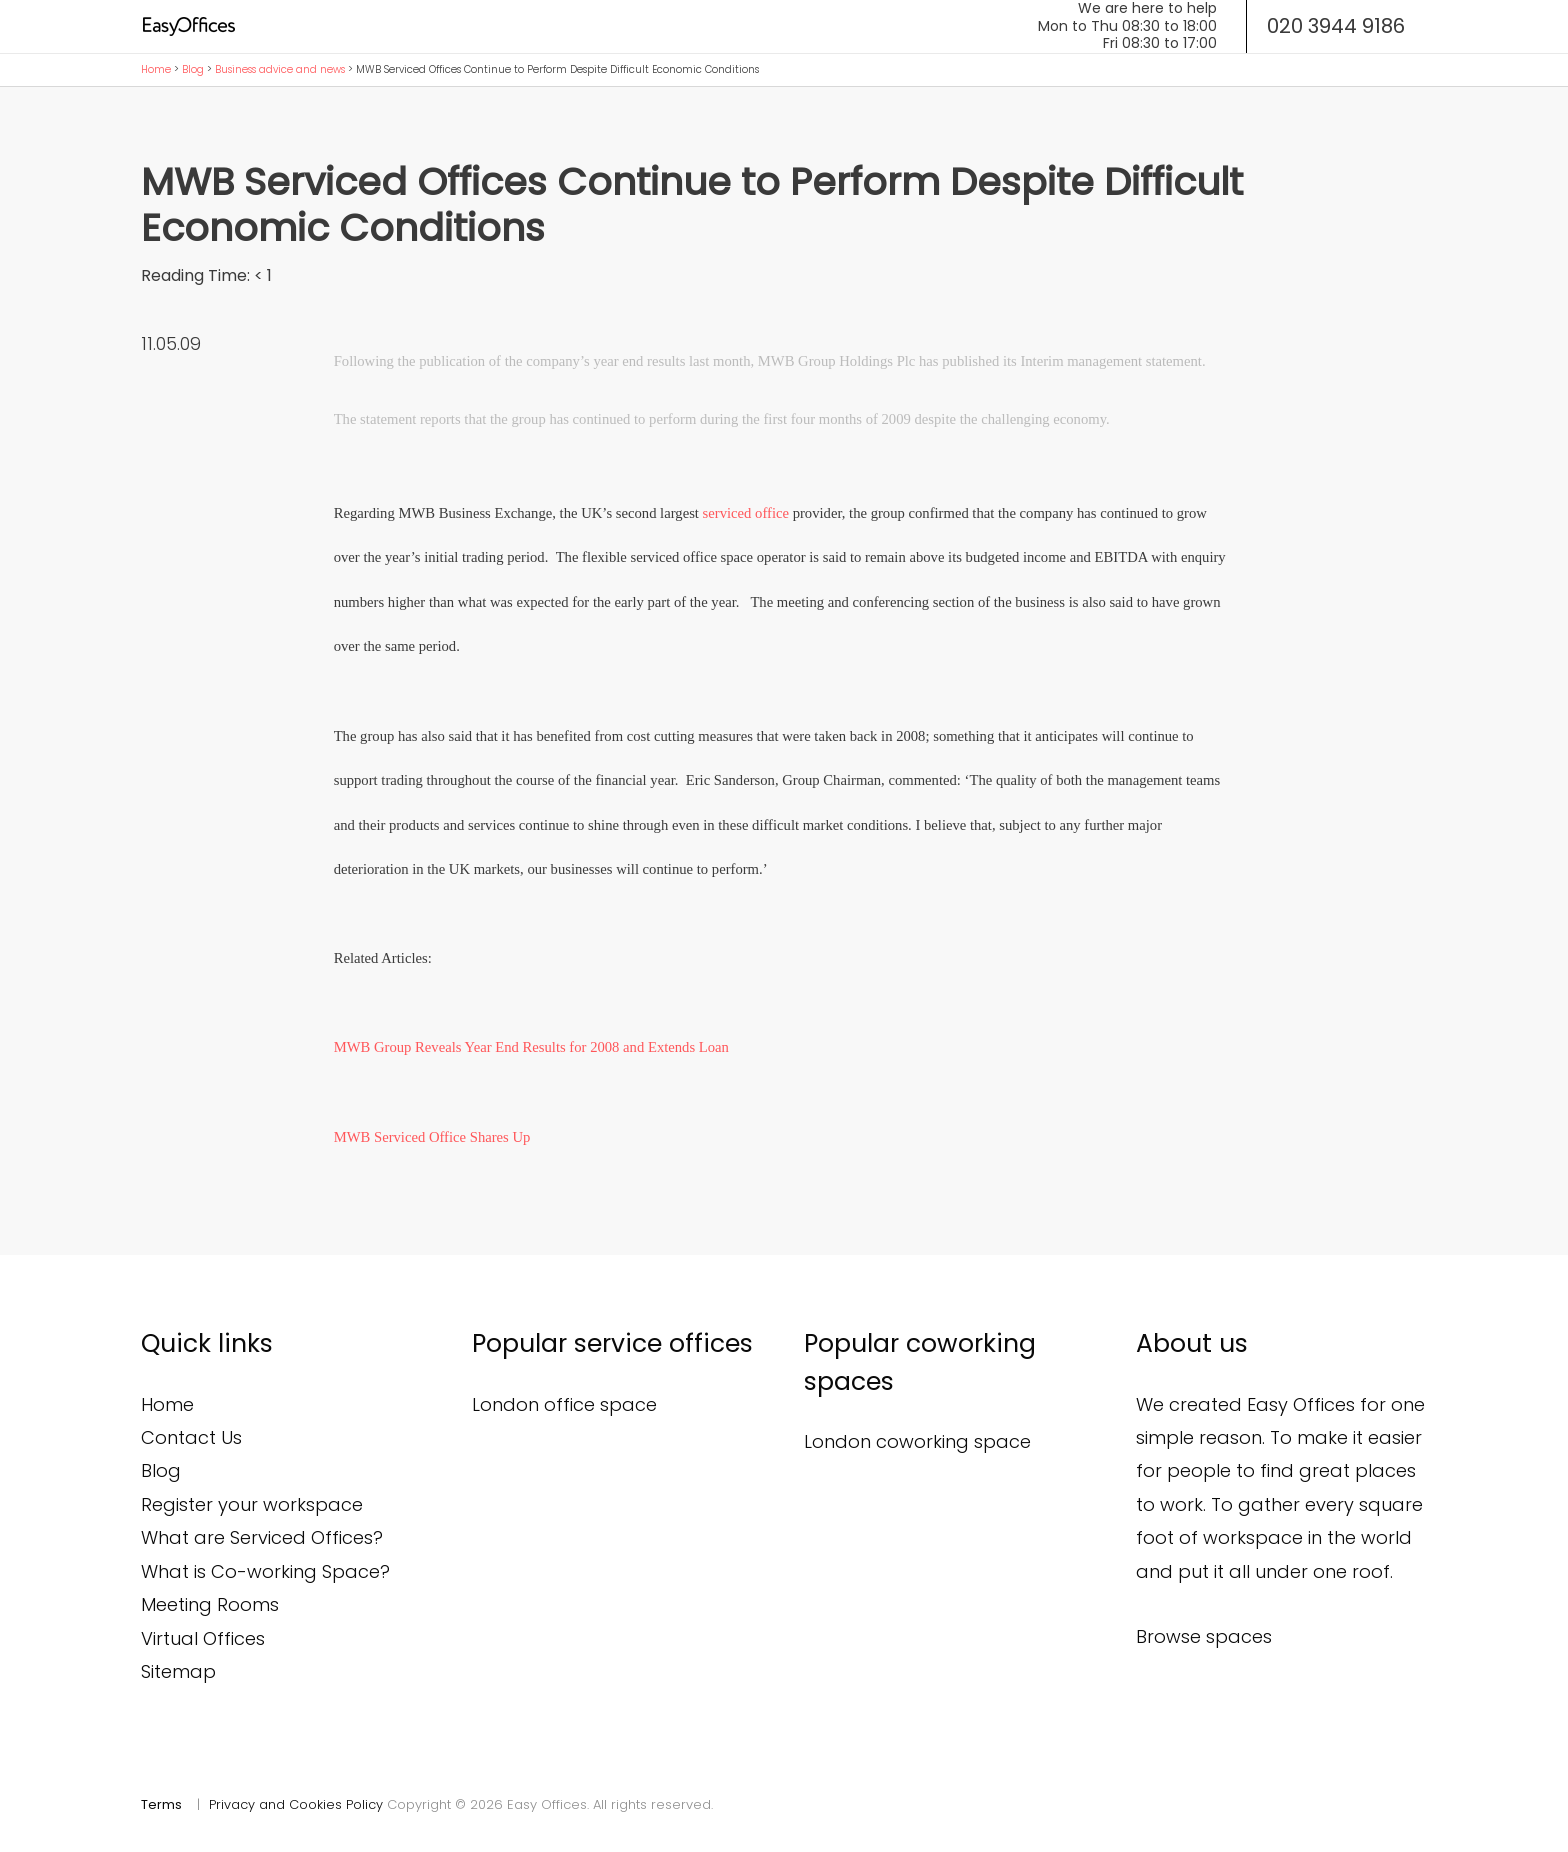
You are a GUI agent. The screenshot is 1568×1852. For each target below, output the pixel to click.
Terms (161, 1804)
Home (156, 69)
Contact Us (191, 1437)
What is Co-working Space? (265, 1571)
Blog (193, 69)
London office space (564, 1404)
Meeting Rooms (210, 1604)
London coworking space (917, 1441)
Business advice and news (280, 69)
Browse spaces (1204, 1636)
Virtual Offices (203, 1638)
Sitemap (178, 1671)
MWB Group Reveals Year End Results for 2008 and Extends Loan (531, 1047)
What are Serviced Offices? (262, 1537)
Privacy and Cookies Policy (296, 1804)
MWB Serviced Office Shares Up (432, 1137)
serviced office (746, 513)
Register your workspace (252, 1504)
